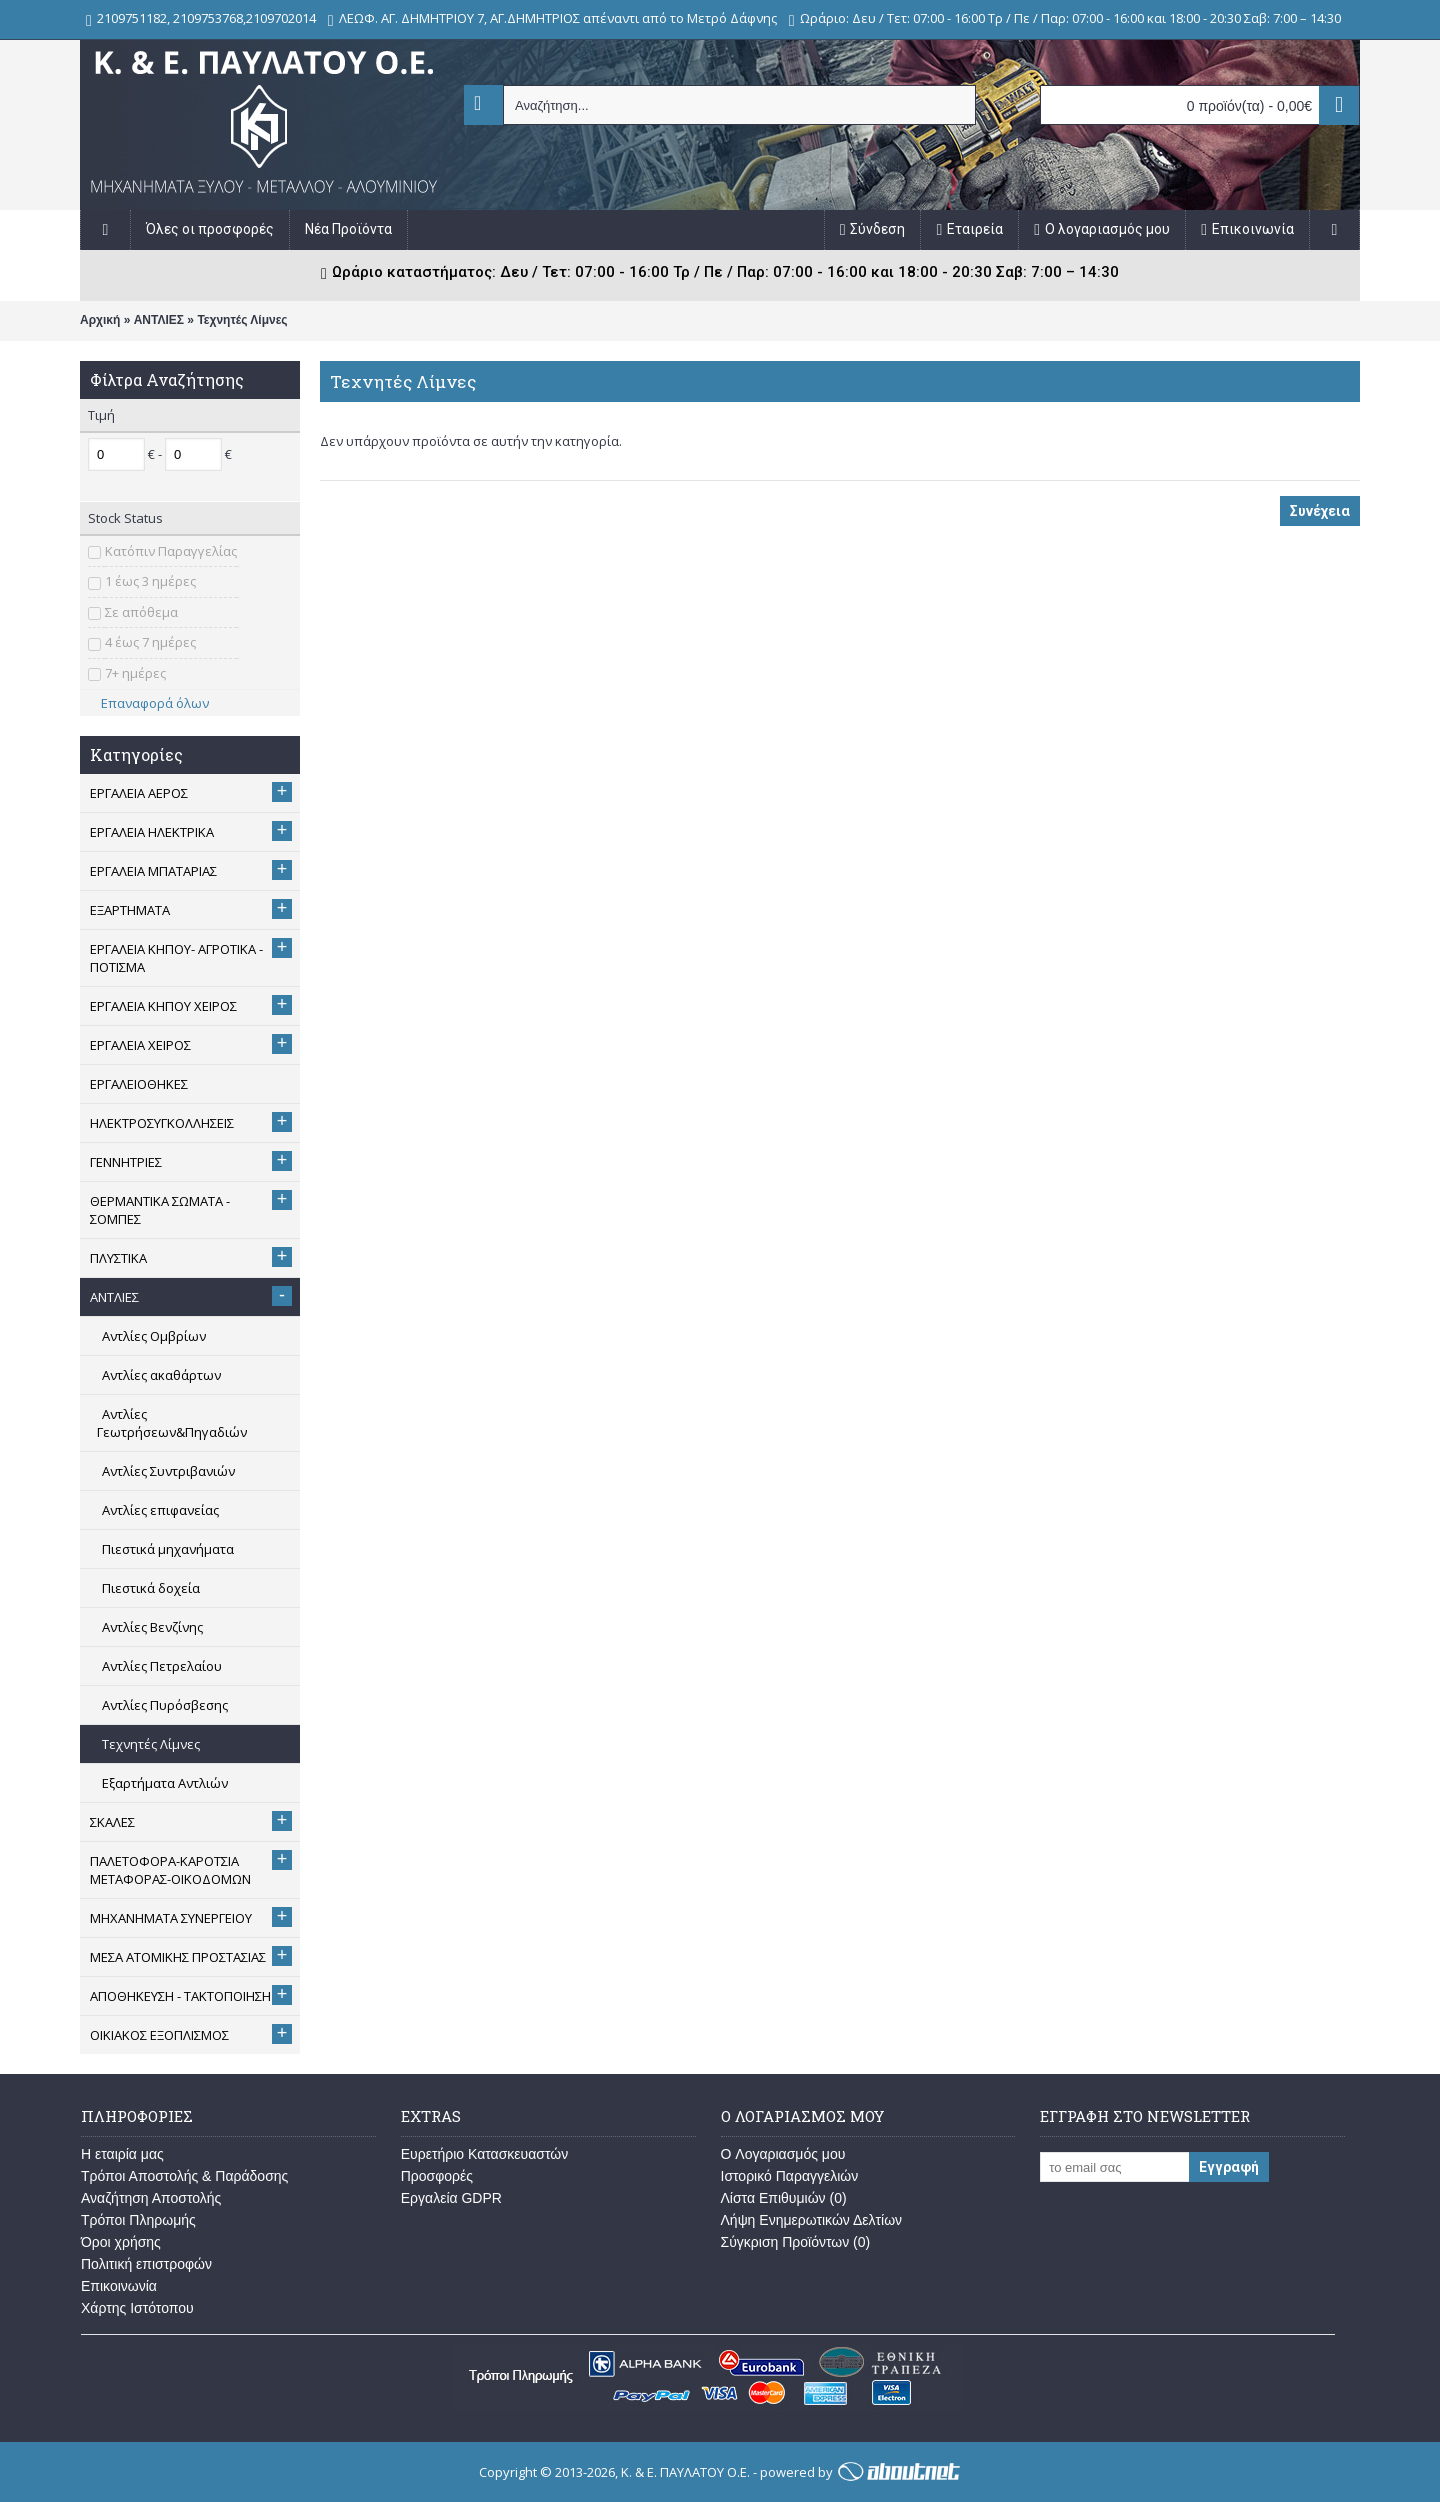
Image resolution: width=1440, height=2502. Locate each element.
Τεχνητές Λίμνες (242, 320)
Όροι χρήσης (121, 2242)
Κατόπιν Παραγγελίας (171, 551)
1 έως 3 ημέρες (150, 581)
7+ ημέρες (135, 673)
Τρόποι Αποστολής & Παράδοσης (184, 2176)
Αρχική (100, 320)
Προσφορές (437, 2176)
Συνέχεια (1320, 511)
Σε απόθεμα (141, 612)
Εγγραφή (1229, 2167)
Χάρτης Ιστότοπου (137, 2308)
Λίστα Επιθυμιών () (784, 2198)
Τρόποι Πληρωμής (138, 2220)
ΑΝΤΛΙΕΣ (159, 320)
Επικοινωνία (119, 2286)
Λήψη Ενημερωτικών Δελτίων (812, 2220)
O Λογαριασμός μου (783, 2154)
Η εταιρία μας (122, 2154)
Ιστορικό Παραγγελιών (790, 2176)
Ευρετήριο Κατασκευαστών (485, 2154)
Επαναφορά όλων (148, 703)
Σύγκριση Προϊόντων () (796, 2242)
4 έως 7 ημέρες (150, 642)
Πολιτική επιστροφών (146, 2264)
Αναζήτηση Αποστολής (151, 2198)
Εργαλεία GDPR (451, 2198)
